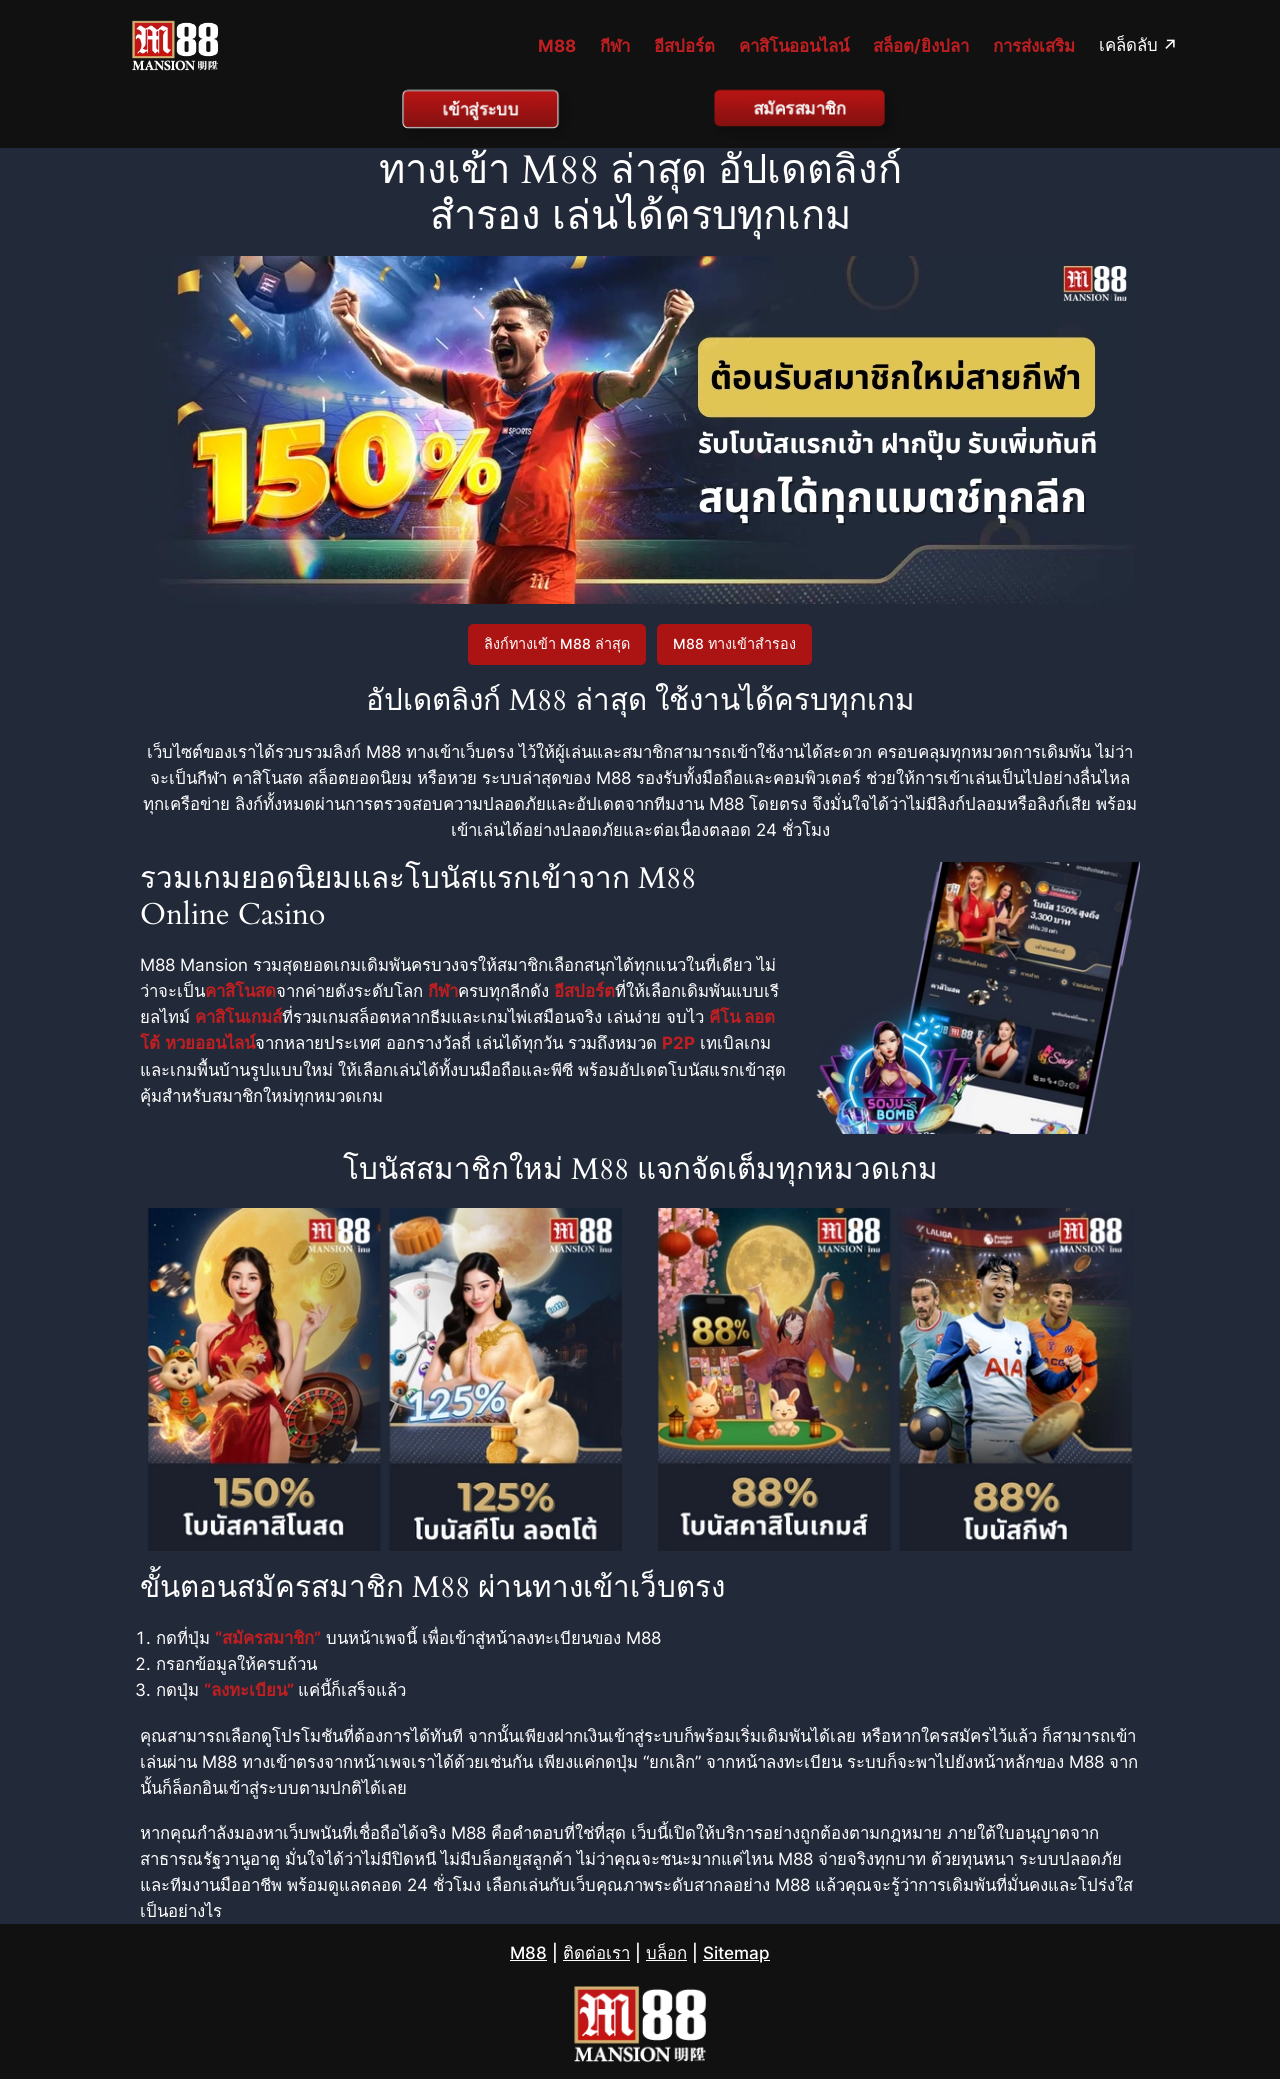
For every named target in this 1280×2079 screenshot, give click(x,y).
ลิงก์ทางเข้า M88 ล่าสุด (557, 643)
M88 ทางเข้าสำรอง (734, 643)
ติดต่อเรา (596, 1953)
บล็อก (666, 1953)
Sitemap (736, 1953)
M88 (528, 1953)
